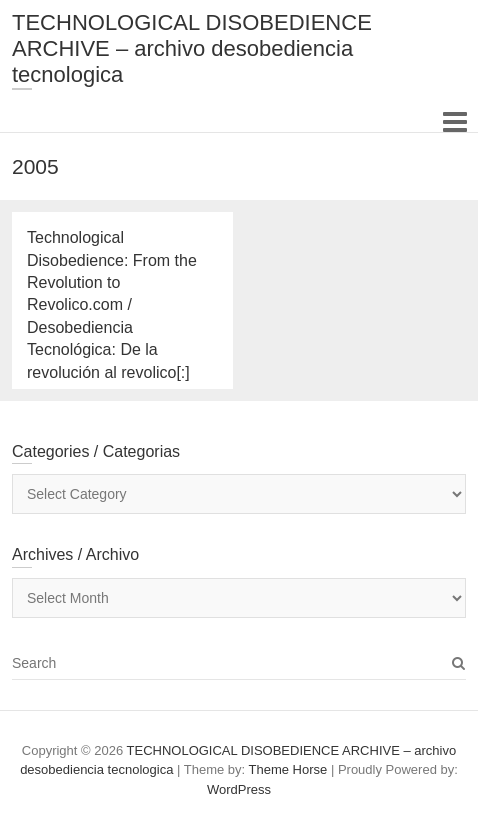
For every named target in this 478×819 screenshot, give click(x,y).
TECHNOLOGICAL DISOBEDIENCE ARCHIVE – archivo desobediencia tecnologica (192, 48)
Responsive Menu (454, 121)
